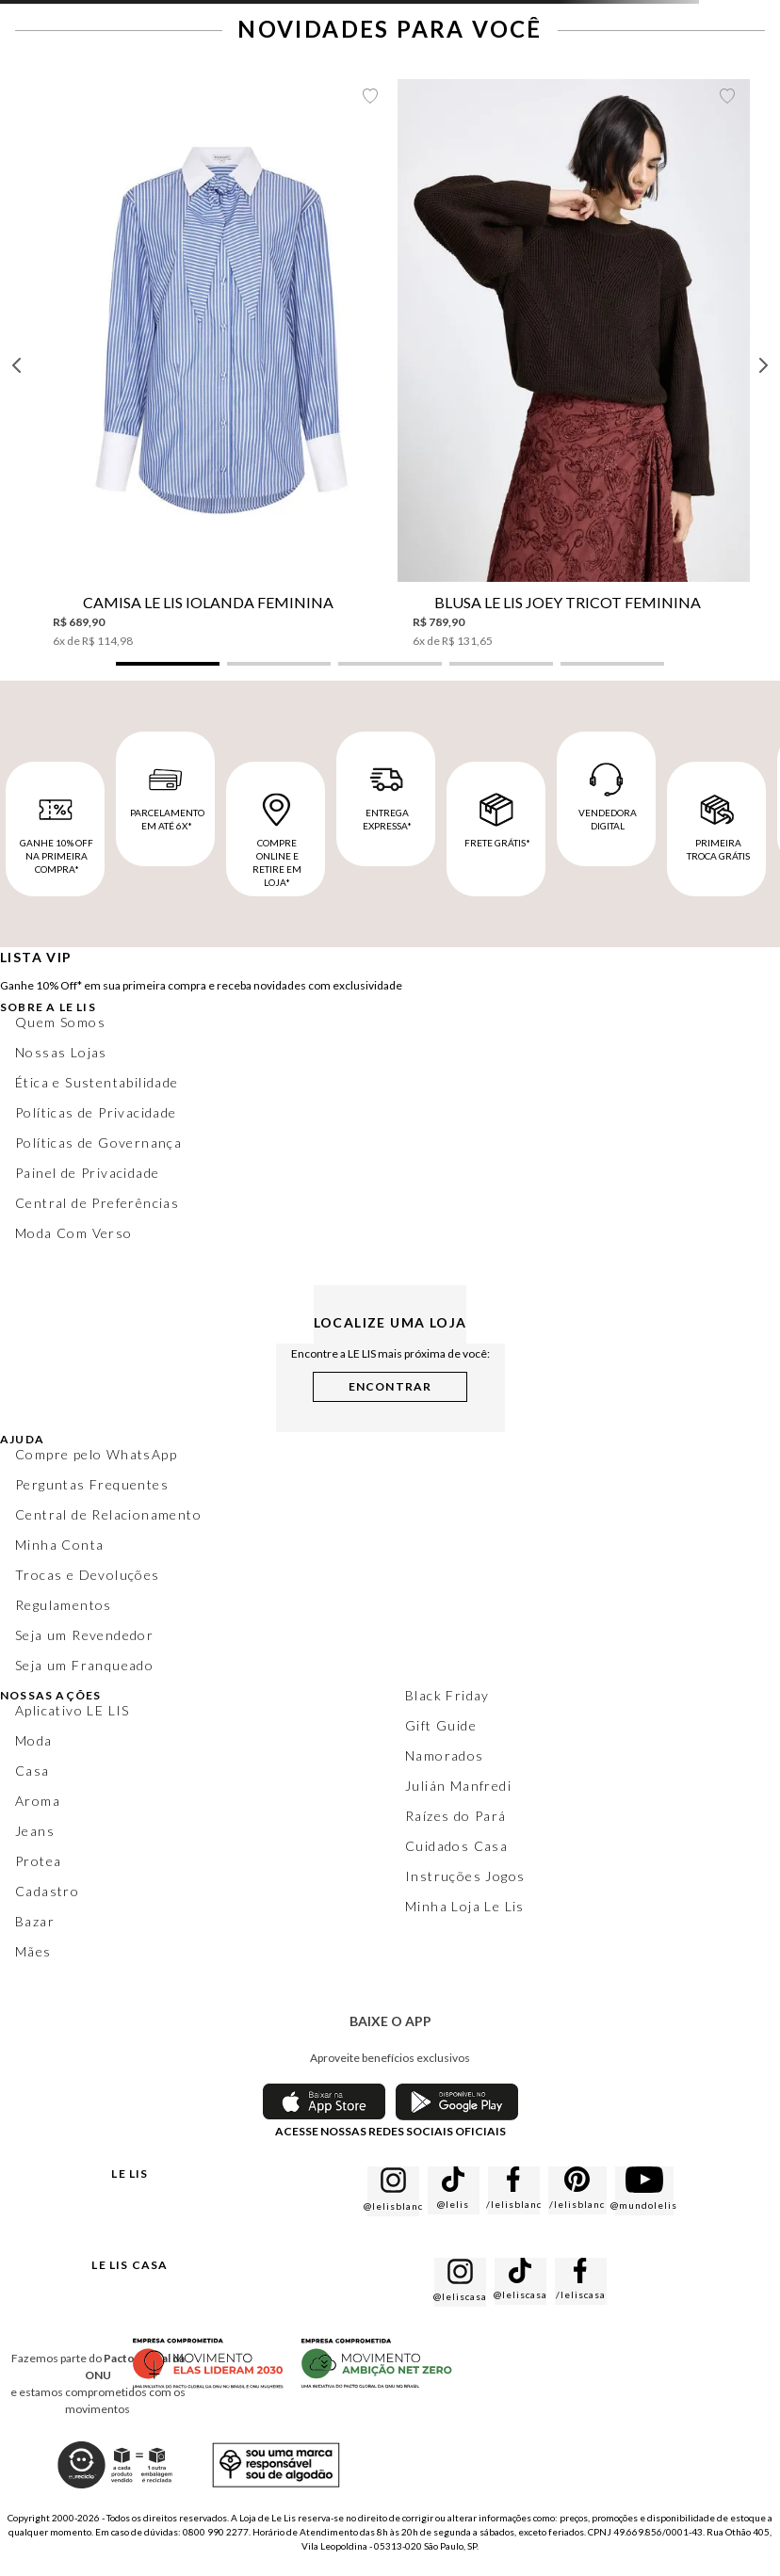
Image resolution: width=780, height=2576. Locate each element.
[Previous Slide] (17, 365)
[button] (167, 664)
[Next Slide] (763, 365)
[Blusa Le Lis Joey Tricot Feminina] (573, 364)
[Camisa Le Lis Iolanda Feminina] (214, 364)
